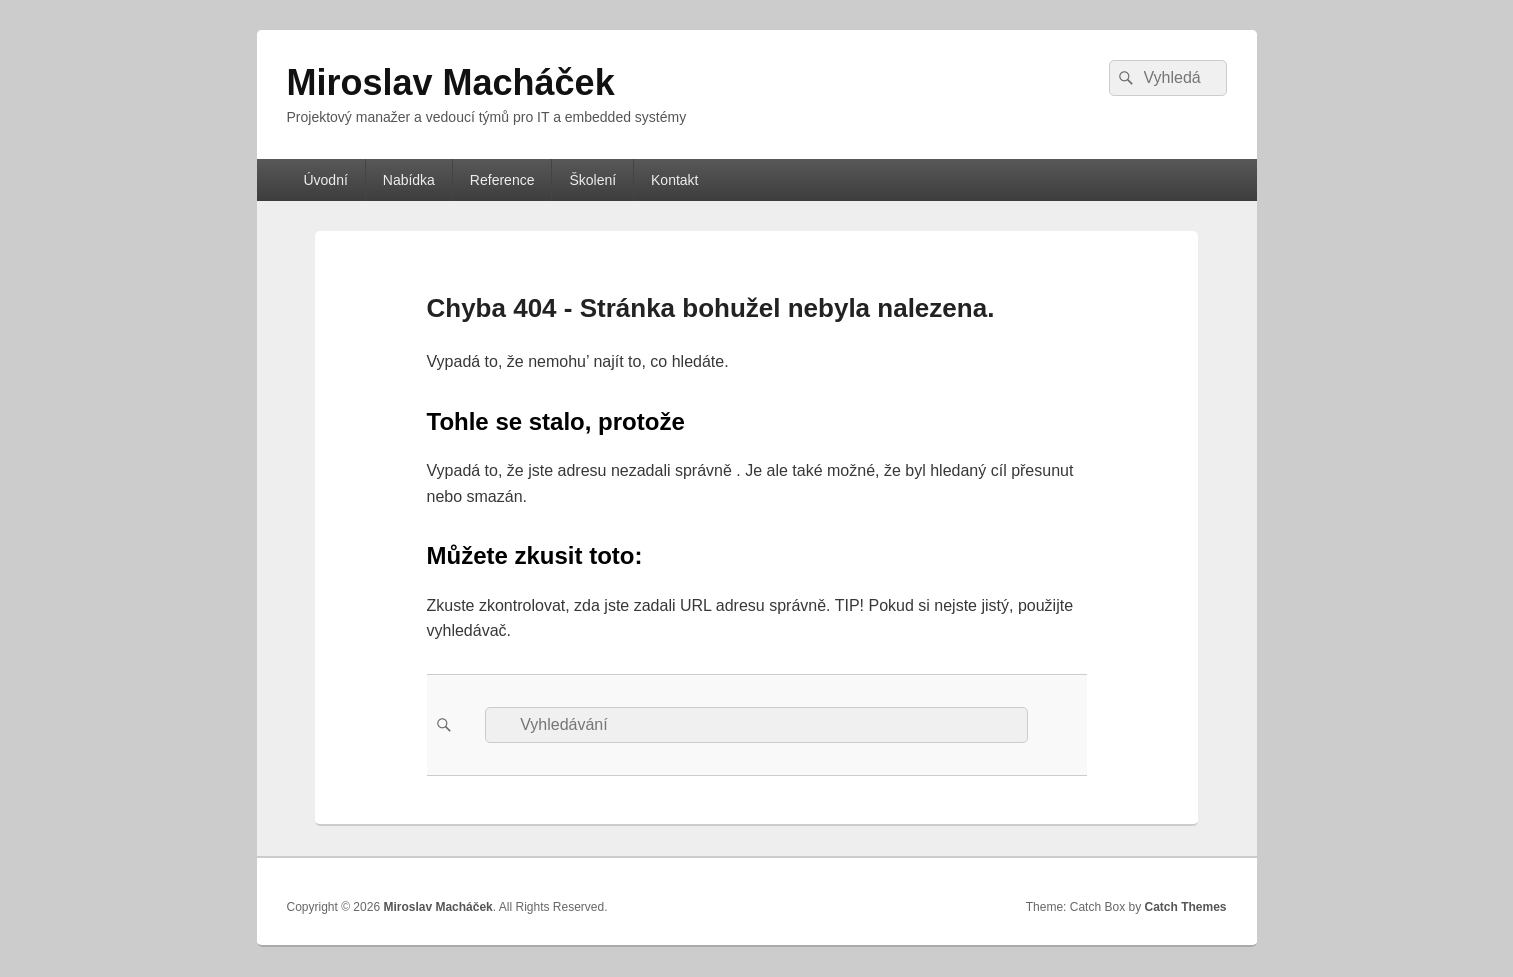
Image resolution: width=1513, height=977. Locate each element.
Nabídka (409, 180)
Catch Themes (1185, 907)
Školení (592, 180)
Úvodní (325, 180)
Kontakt (674, 180)
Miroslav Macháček (451, 82)
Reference (502, 180)
